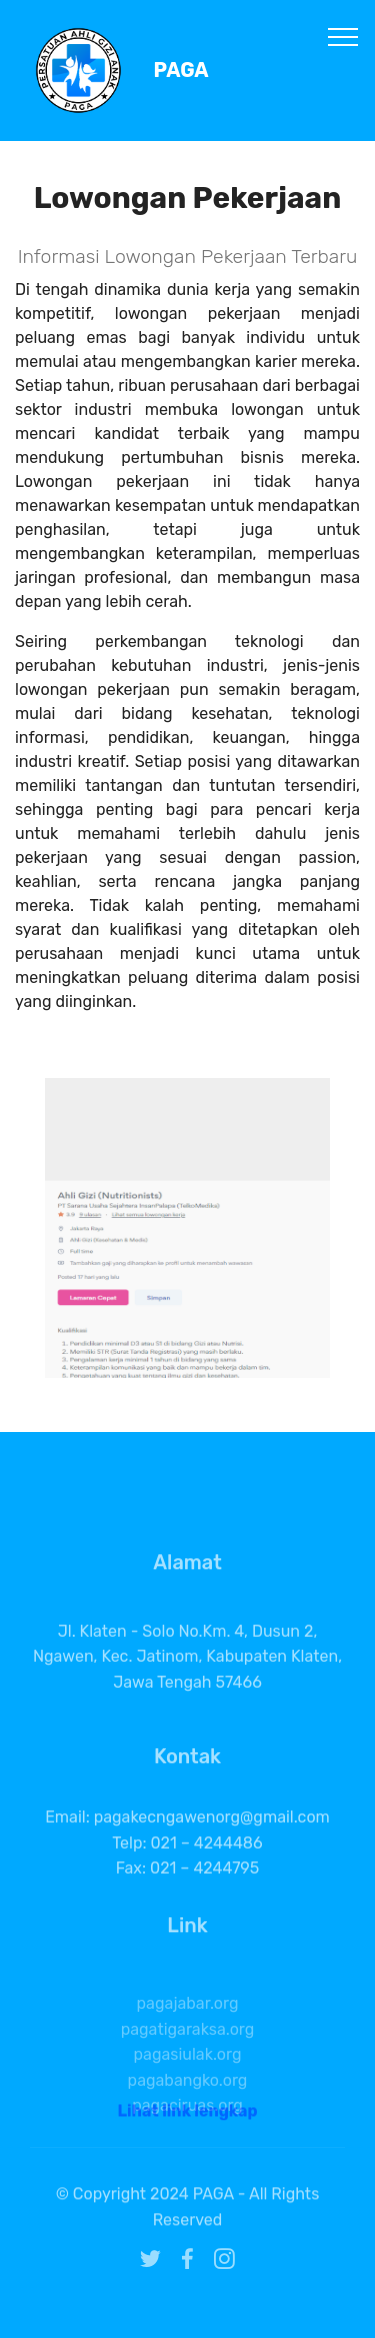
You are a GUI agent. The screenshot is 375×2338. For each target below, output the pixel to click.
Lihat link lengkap (187, 2119)
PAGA (181, 70)
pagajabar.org (188, 2049)
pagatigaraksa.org (188, 2075)
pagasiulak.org (188, 2100)
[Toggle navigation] (343, 36)
